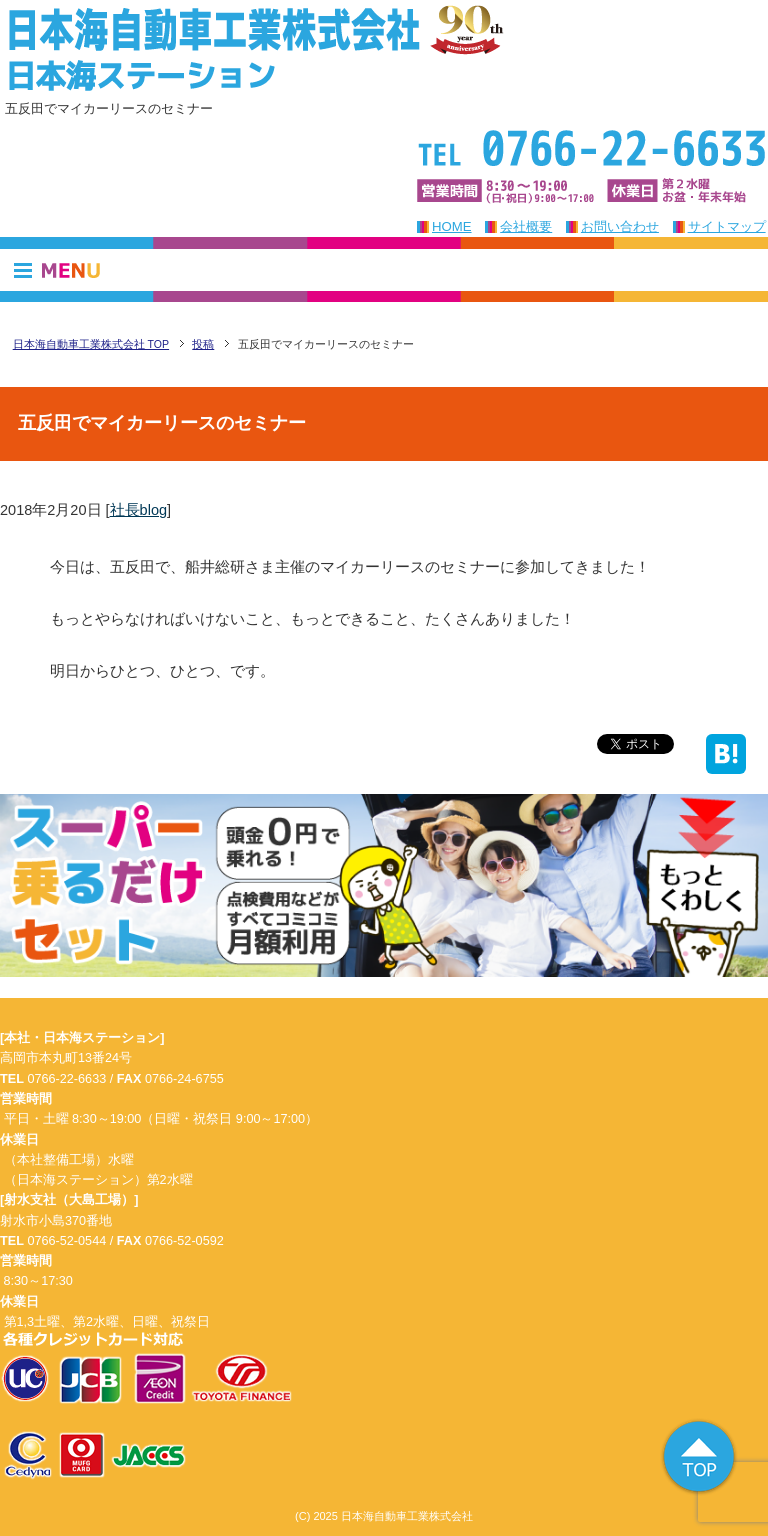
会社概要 (526, 226)
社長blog (138, 510)
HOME (452, 226)
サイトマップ (727, 226)
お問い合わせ (620, 226)
